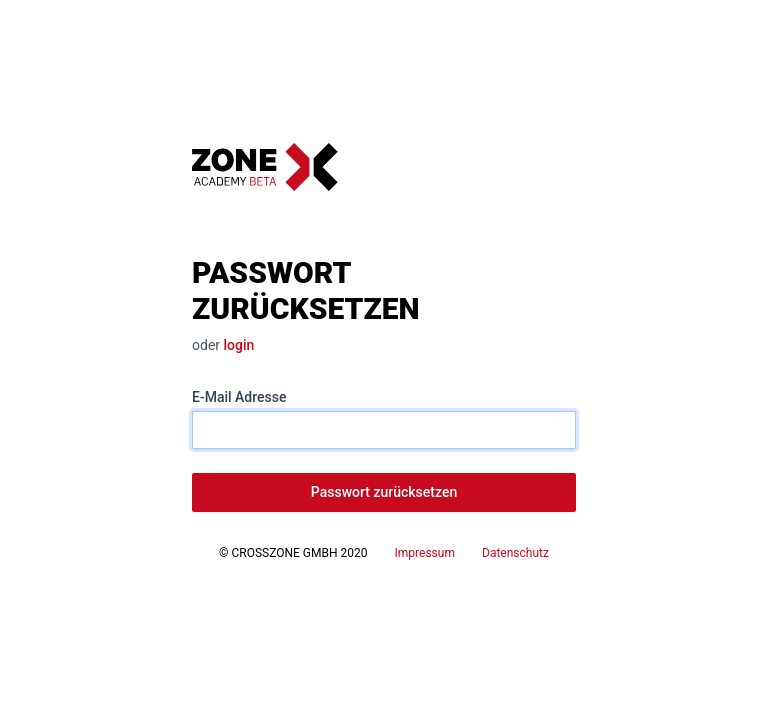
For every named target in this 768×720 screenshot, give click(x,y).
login (239, 345)
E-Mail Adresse (239, 397)
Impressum (425, 553)
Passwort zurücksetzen (384, 492)
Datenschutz (515, 553)
